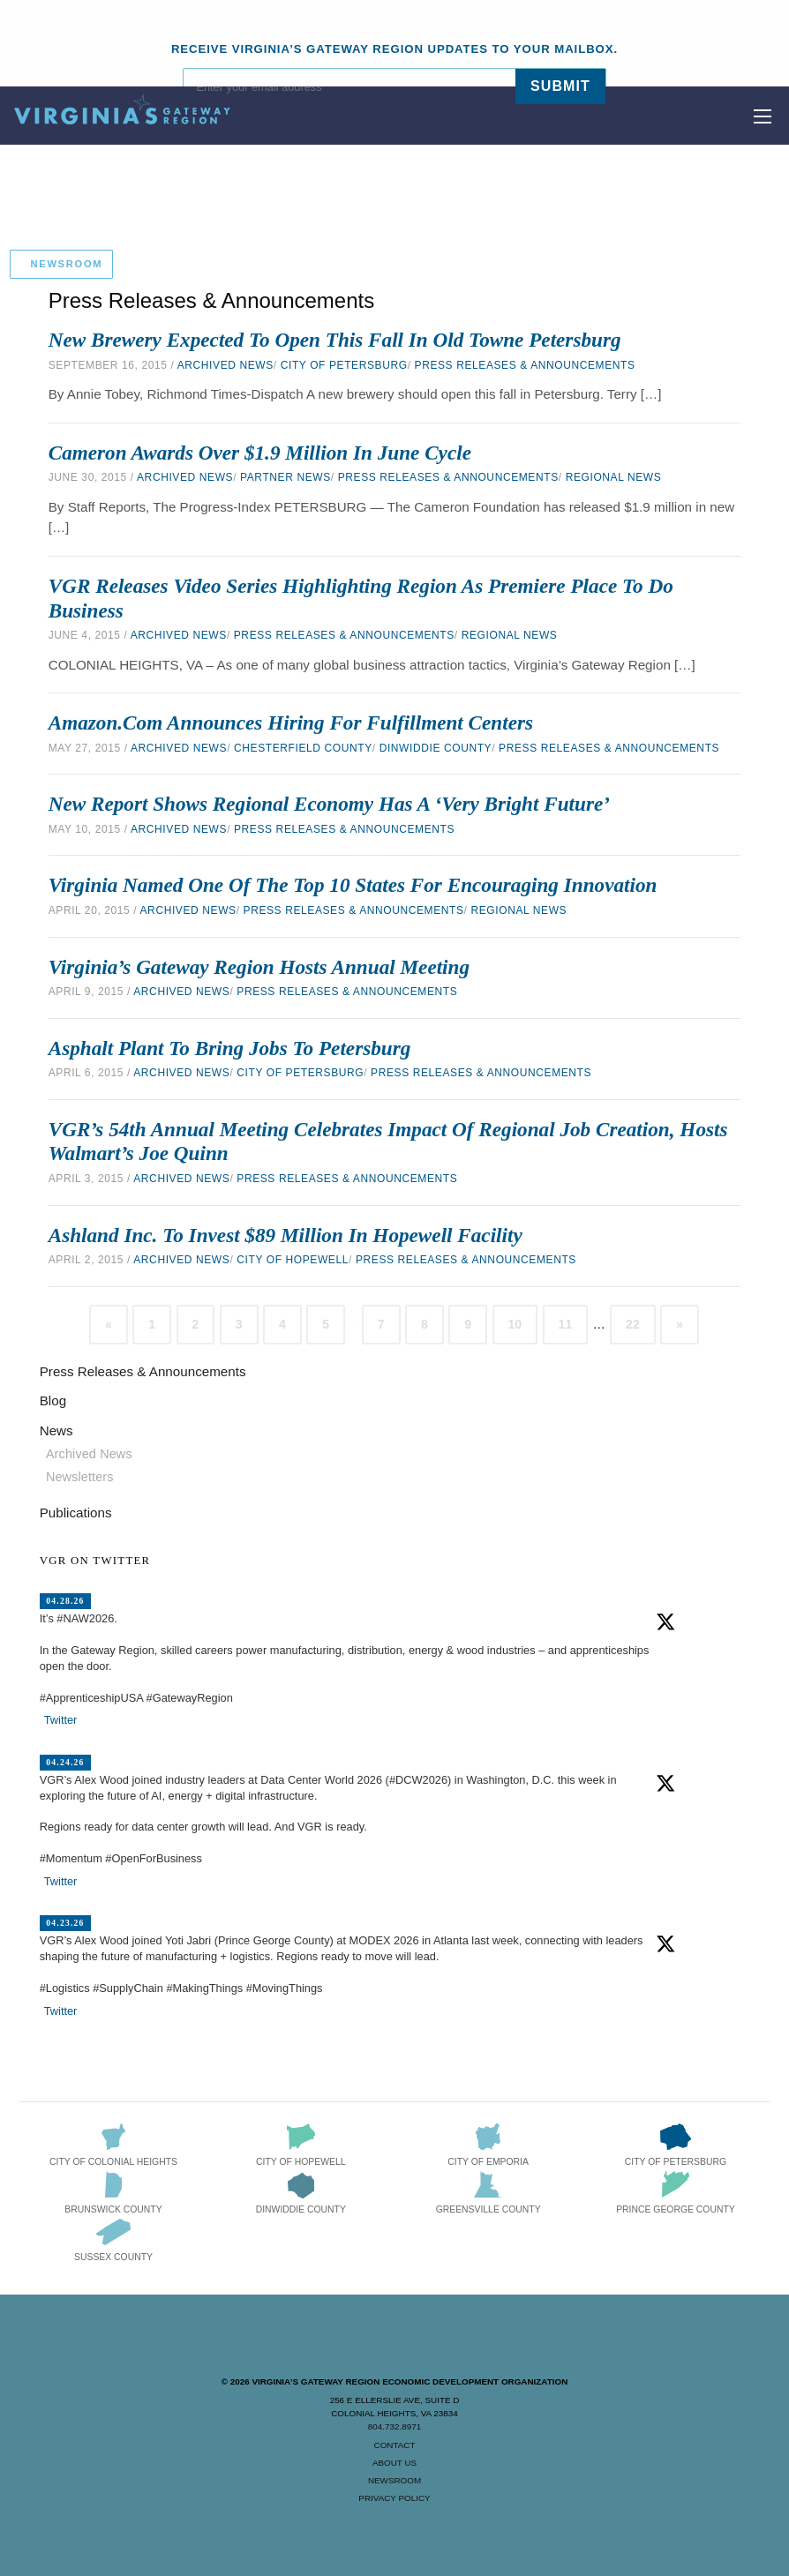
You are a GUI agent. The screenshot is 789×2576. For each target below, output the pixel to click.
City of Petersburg (344, 365)
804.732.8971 (394, 2426)
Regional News (614, 477)
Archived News (225, 365)
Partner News (285, 477)
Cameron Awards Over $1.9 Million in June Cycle (260, 452)
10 (515, 1324)
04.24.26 (65, 1762)
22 (633, 1324)
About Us (394, 2462)
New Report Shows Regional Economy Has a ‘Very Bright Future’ (329, 803)
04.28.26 (65, 1601)
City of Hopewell (293, 1260)
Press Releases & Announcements (525, 365)
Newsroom (394, 2480)
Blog (53, 1400)
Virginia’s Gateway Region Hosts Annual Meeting (259, 966)
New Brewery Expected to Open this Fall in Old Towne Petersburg (335, 339)
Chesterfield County (303, 748)
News (56, 1430)
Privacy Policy (394, 2498)
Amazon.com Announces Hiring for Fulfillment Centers (291, 722)
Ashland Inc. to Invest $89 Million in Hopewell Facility (285, 1235)
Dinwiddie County (435, 748)
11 (566, 1324)
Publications (76, 1512)
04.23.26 (65, 1923)
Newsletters (80, 1477)
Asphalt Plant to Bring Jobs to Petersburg (230, 1048)
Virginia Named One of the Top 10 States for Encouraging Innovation (353, 884)
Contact (395, 2445)
